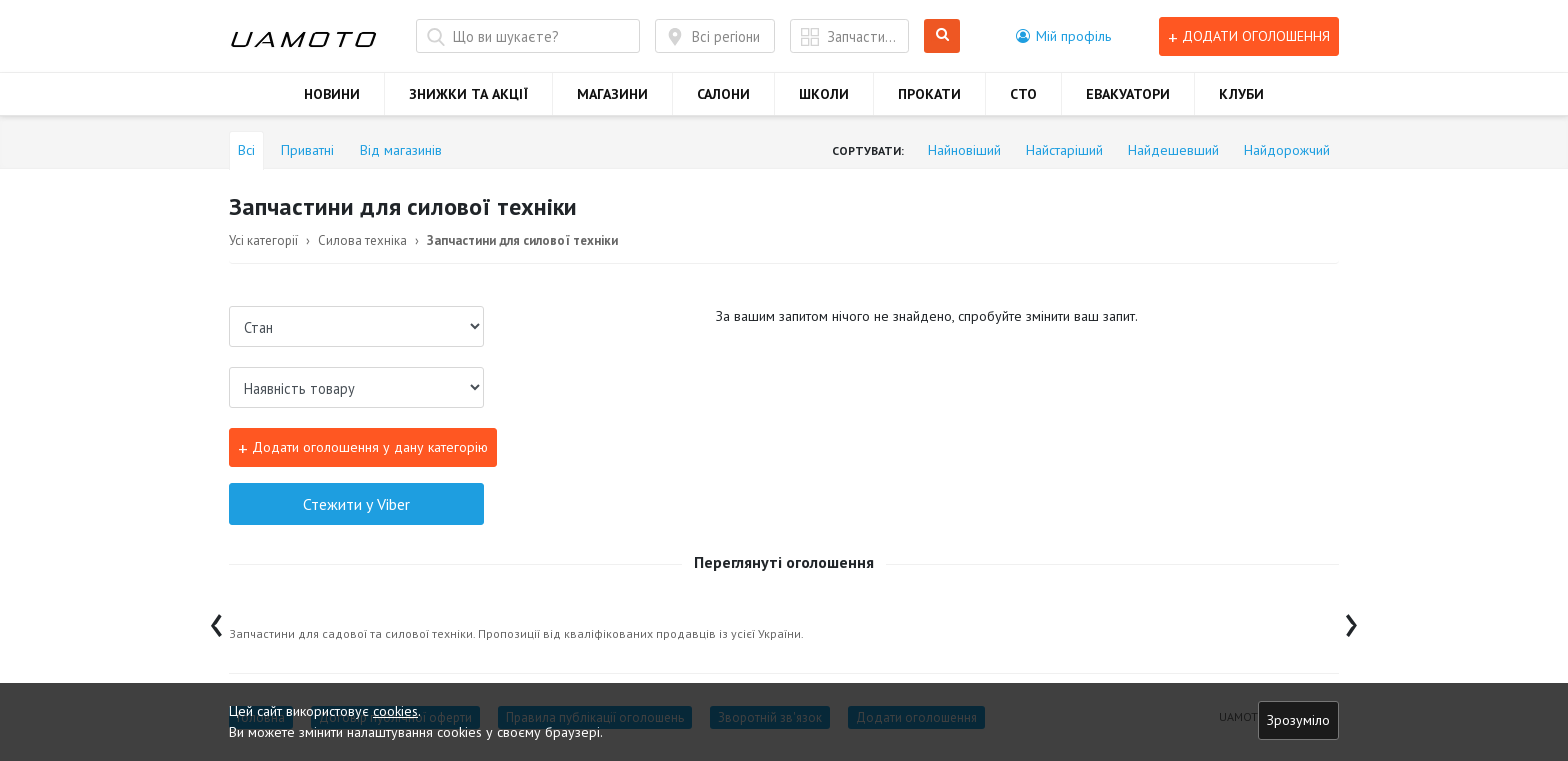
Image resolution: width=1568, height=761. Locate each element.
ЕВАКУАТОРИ (1128, 94)
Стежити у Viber (356, 504)
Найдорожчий (1287, 150)
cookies (395, 711)
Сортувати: (868, 150)
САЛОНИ (723, 94)
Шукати (942, 36)
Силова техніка (362, 240)
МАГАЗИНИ (612, 94)
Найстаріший (1064, 150)
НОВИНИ (332, 94)
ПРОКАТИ (929, 94)
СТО (1023, 94)
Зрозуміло (1298, 720)
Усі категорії (263, 240)
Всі (246, 150)
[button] (1063, 36)
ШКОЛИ (824, 94)
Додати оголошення (1249, 36)
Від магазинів (401, 150)
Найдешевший (1173, 150)
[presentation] (216, 620)
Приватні (307, 150)
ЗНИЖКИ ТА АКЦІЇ (468, 94)
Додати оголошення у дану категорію (363, 447)
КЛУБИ (1241, 94)
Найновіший (964, 150)
